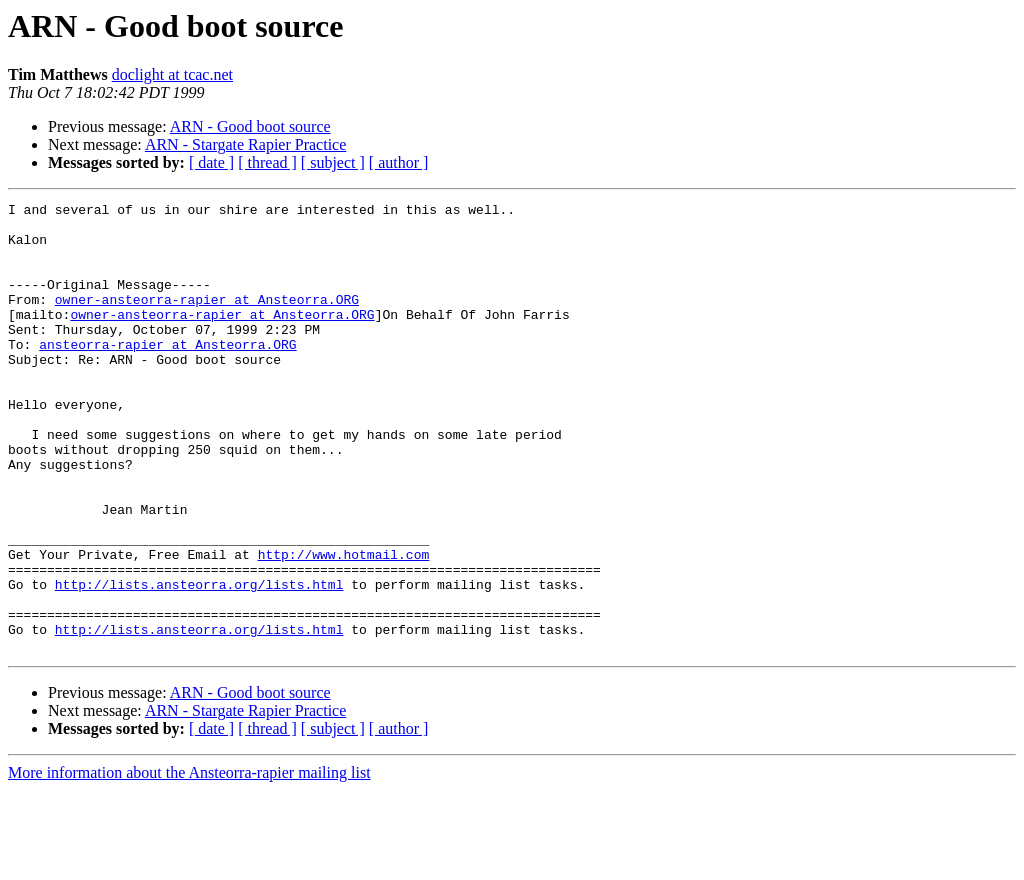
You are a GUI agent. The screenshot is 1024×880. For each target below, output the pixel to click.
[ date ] (211, 162)
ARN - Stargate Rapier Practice (245, 144)
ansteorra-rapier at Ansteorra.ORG (167, 374)
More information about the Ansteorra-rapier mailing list (189, 862)
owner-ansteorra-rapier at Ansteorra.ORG (207, 320)
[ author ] (399, 162)
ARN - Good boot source (250, 126)
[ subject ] (333, 162)
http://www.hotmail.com (344, 626)
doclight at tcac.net (172, 74)
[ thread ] (267, 162)
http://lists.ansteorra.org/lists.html (199, 662)
